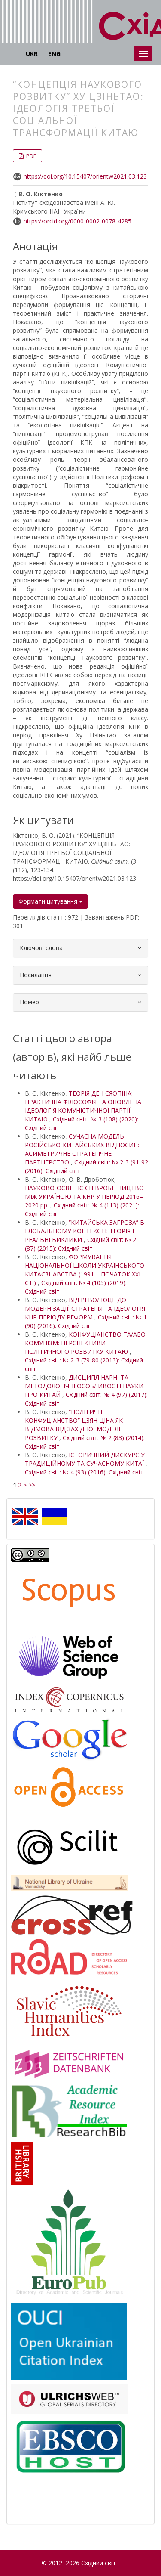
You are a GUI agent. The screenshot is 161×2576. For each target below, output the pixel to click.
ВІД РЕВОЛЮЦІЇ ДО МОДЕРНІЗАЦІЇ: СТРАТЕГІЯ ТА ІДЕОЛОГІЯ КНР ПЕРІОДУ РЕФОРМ (85, 1308)
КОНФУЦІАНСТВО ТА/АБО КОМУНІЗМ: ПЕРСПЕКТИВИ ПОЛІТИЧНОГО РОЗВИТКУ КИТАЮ (85, 1343)
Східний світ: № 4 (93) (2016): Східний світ (84, 1472)
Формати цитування (50, 901)
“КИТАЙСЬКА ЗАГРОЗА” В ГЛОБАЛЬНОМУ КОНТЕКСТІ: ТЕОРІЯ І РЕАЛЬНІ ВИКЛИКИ (84, 1231)
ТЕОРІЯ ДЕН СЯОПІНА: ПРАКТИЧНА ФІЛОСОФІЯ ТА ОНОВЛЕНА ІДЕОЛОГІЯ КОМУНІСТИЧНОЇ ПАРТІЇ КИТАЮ (83, 1106)
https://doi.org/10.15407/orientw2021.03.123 (85, 176)
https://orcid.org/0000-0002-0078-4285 (77, 221)
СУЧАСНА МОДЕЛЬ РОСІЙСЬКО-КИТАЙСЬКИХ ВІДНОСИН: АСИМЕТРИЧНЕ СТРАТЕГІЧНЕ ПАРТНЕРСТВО (82, 1149)
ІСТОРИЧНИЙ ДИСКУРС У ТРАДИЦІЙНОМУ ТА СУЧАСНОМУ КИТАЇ (85, 1459)
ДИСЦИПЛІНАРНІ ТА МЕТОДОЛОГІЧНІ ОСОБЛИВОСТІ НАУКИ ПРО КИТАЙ (84, 1386)
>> (31, 1485)
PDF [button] (30, 156)
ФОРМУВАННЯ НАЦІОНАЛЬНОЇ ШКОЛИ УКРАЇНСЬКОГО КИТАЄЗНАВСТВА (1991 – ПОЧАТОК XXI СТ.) (84, 1270)
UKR (32, 54)
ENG (54, 54)
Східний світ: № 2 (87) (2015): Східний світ (80, 1243)
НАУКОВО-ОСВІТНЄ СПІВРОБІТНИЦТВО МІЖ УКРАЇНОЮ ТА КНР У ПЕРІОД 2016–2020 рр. (84, 1196)
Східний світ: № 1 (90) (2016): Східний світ (86, 1321)
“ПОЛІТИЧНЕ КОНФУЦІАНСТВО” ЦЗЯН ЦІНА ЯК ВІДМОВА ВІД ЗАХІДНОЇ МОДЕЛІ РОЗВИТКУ (74, 1425)
